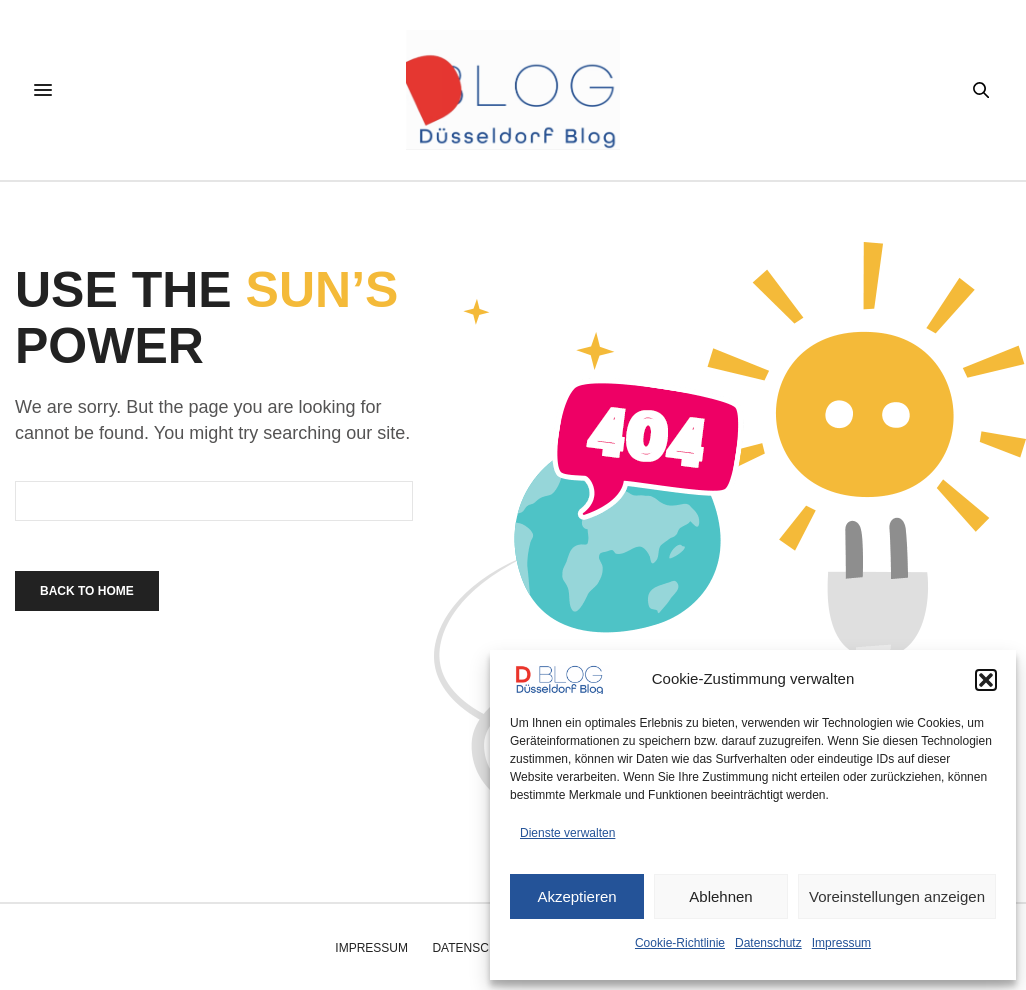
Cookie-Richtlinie (680, 943)
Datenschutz (768, 943)
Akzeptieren (576, 896)
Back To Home (87, 591)
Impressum (841, 943)
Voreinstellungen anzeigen (897, 896)
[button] (986, 680)
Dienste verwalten (567, 833)
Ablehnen (720, 896)
